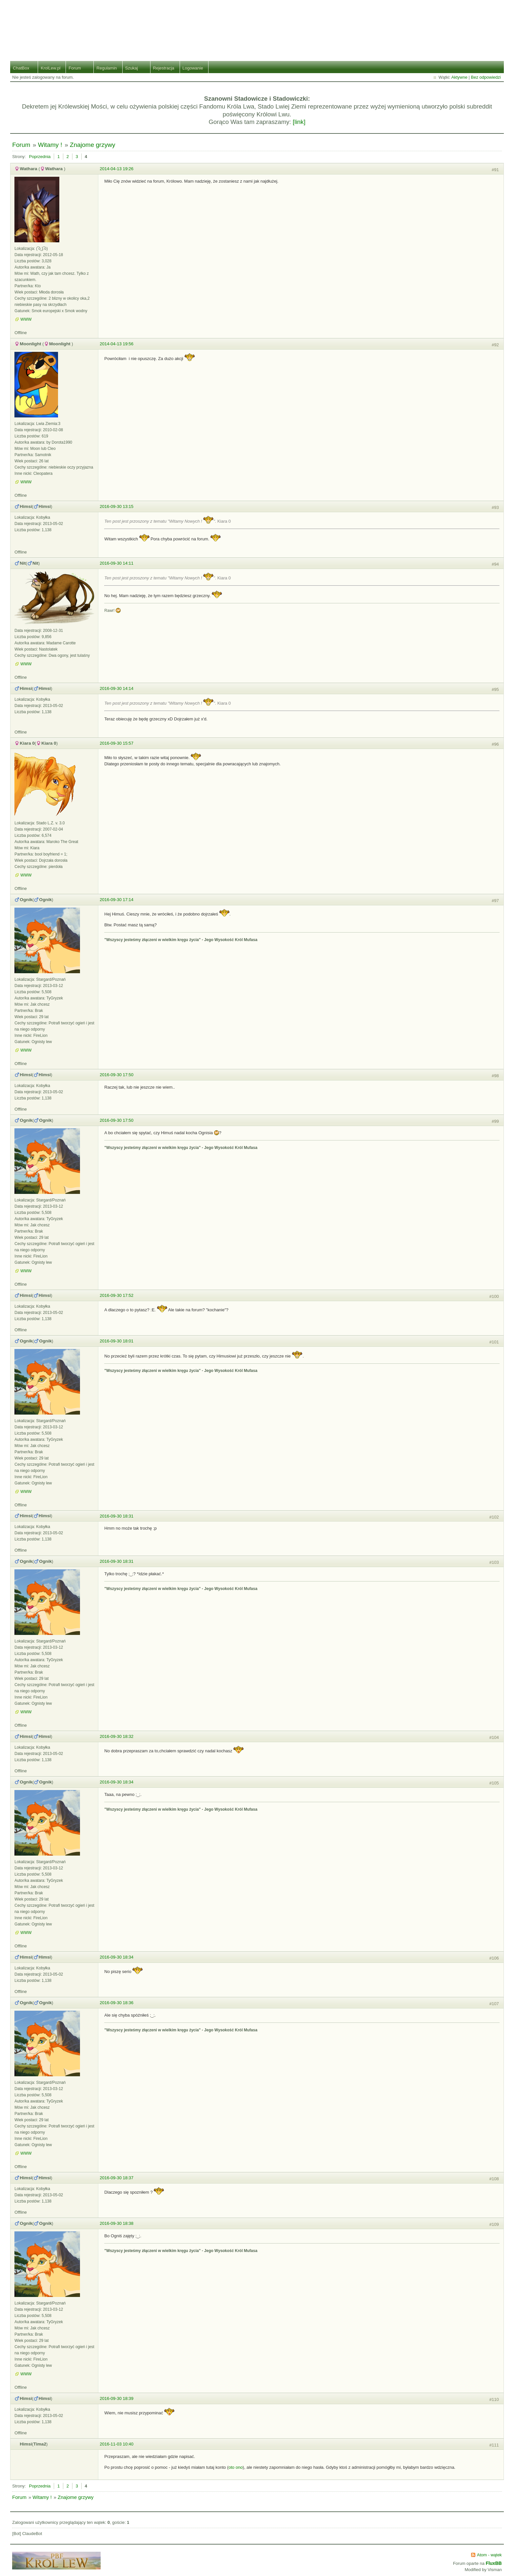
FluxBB (494, 2563)
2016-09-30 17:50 (116, 1074)
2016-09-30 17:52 (116, 1295)
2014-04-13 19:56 (116, 343)
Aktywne (459, 77)
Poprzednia (40, 156)
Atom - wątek (489, 2554)
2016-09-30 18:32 (116, 1736)
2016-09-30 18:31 (116, 1516)
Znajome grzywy (92, 144)
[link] (299, 121)
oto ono (235, 2467)
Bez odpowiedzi (486, 77)
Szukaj (131, 68)
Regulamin (106, 68)
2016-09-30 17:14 (116, 899)
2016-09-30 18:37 (116, 2177)
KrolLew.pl (50, 68)
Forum (75, 68)
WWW (25, 319)
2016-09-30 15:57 (116, 743)
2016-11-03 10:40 (116, 2444)
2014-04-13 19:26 (116, 168)
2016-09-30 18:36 (116, 2002)
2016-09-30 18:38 (116, 2223)
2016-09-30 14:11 (116, 563)
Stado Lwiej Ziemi (257, 25)
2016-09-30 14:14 (116, 688)
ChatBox (21, 68)
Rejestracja (163, 68)
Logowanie (193, 68)
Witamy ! (50, 144)
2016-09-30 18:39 (116, 2398)
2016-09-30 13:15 (116, 506)
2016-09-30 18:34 (116, 1782)
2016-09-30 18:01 (116, 1340)
